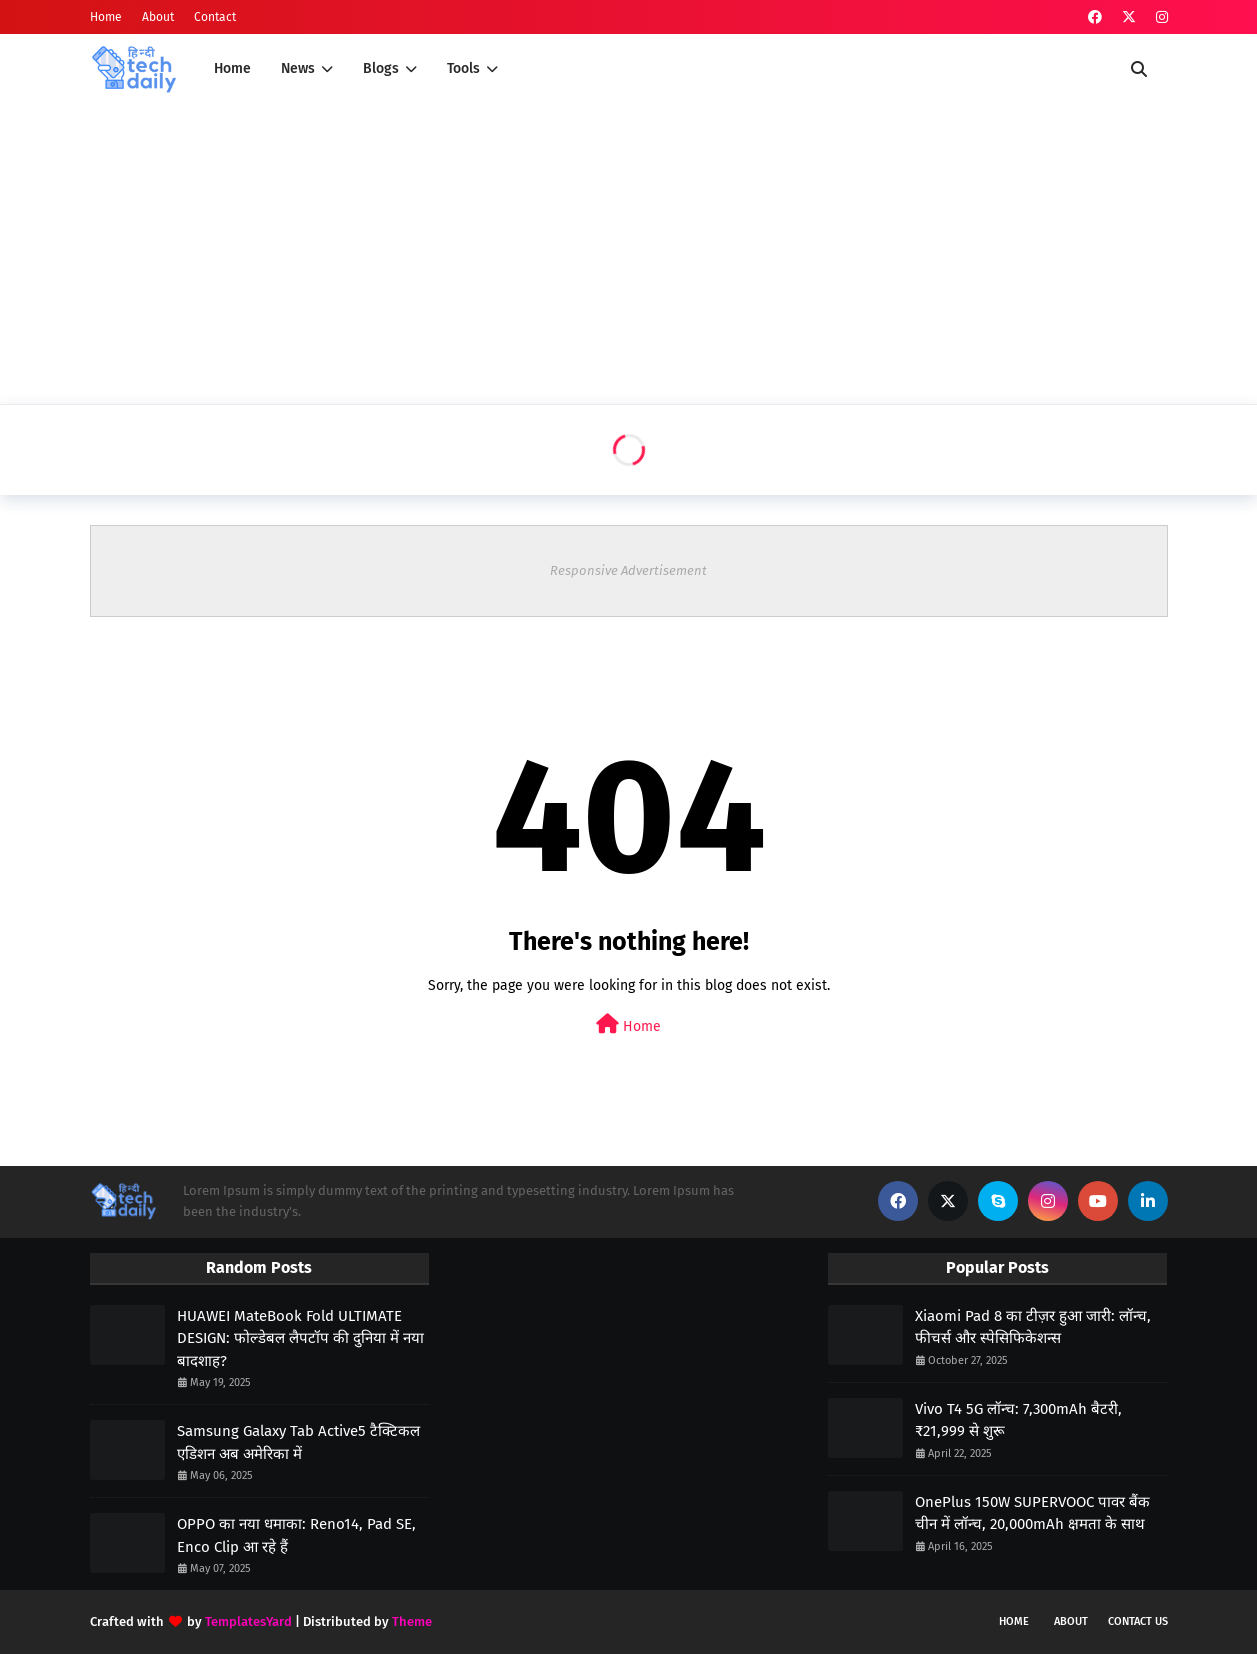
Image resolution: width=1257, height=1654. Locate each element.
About (158, 17)
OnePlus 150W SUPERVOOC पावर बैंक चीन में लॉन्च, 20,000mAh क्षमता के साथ (1032, 1513)
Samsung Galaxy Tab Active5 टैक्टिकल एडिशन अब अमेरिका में (298, 1442)
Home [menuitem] (232, 68)
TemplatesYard (248, 1621)
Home (106, 17)
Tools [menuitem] (463, 68)
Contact (215, 17)
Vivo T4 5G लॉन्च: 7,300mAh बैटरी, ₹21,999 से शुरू (1018, 1420)
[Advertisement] (629, 254)
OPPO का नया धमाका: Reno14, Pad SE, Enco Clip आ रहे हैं (296, 1535)
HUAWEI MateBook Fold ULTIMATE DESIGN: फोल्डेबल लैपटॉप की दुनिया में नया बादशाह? (300, 1338)
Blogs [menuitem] (381, 68)
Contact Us (1138, 1621)
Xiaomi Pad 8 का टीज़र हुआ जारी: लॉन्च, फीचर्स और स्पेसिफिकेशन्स (1033, 1327)
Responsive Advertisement (628, 570)
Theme (412, 1621)
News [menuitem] (298, 68)
